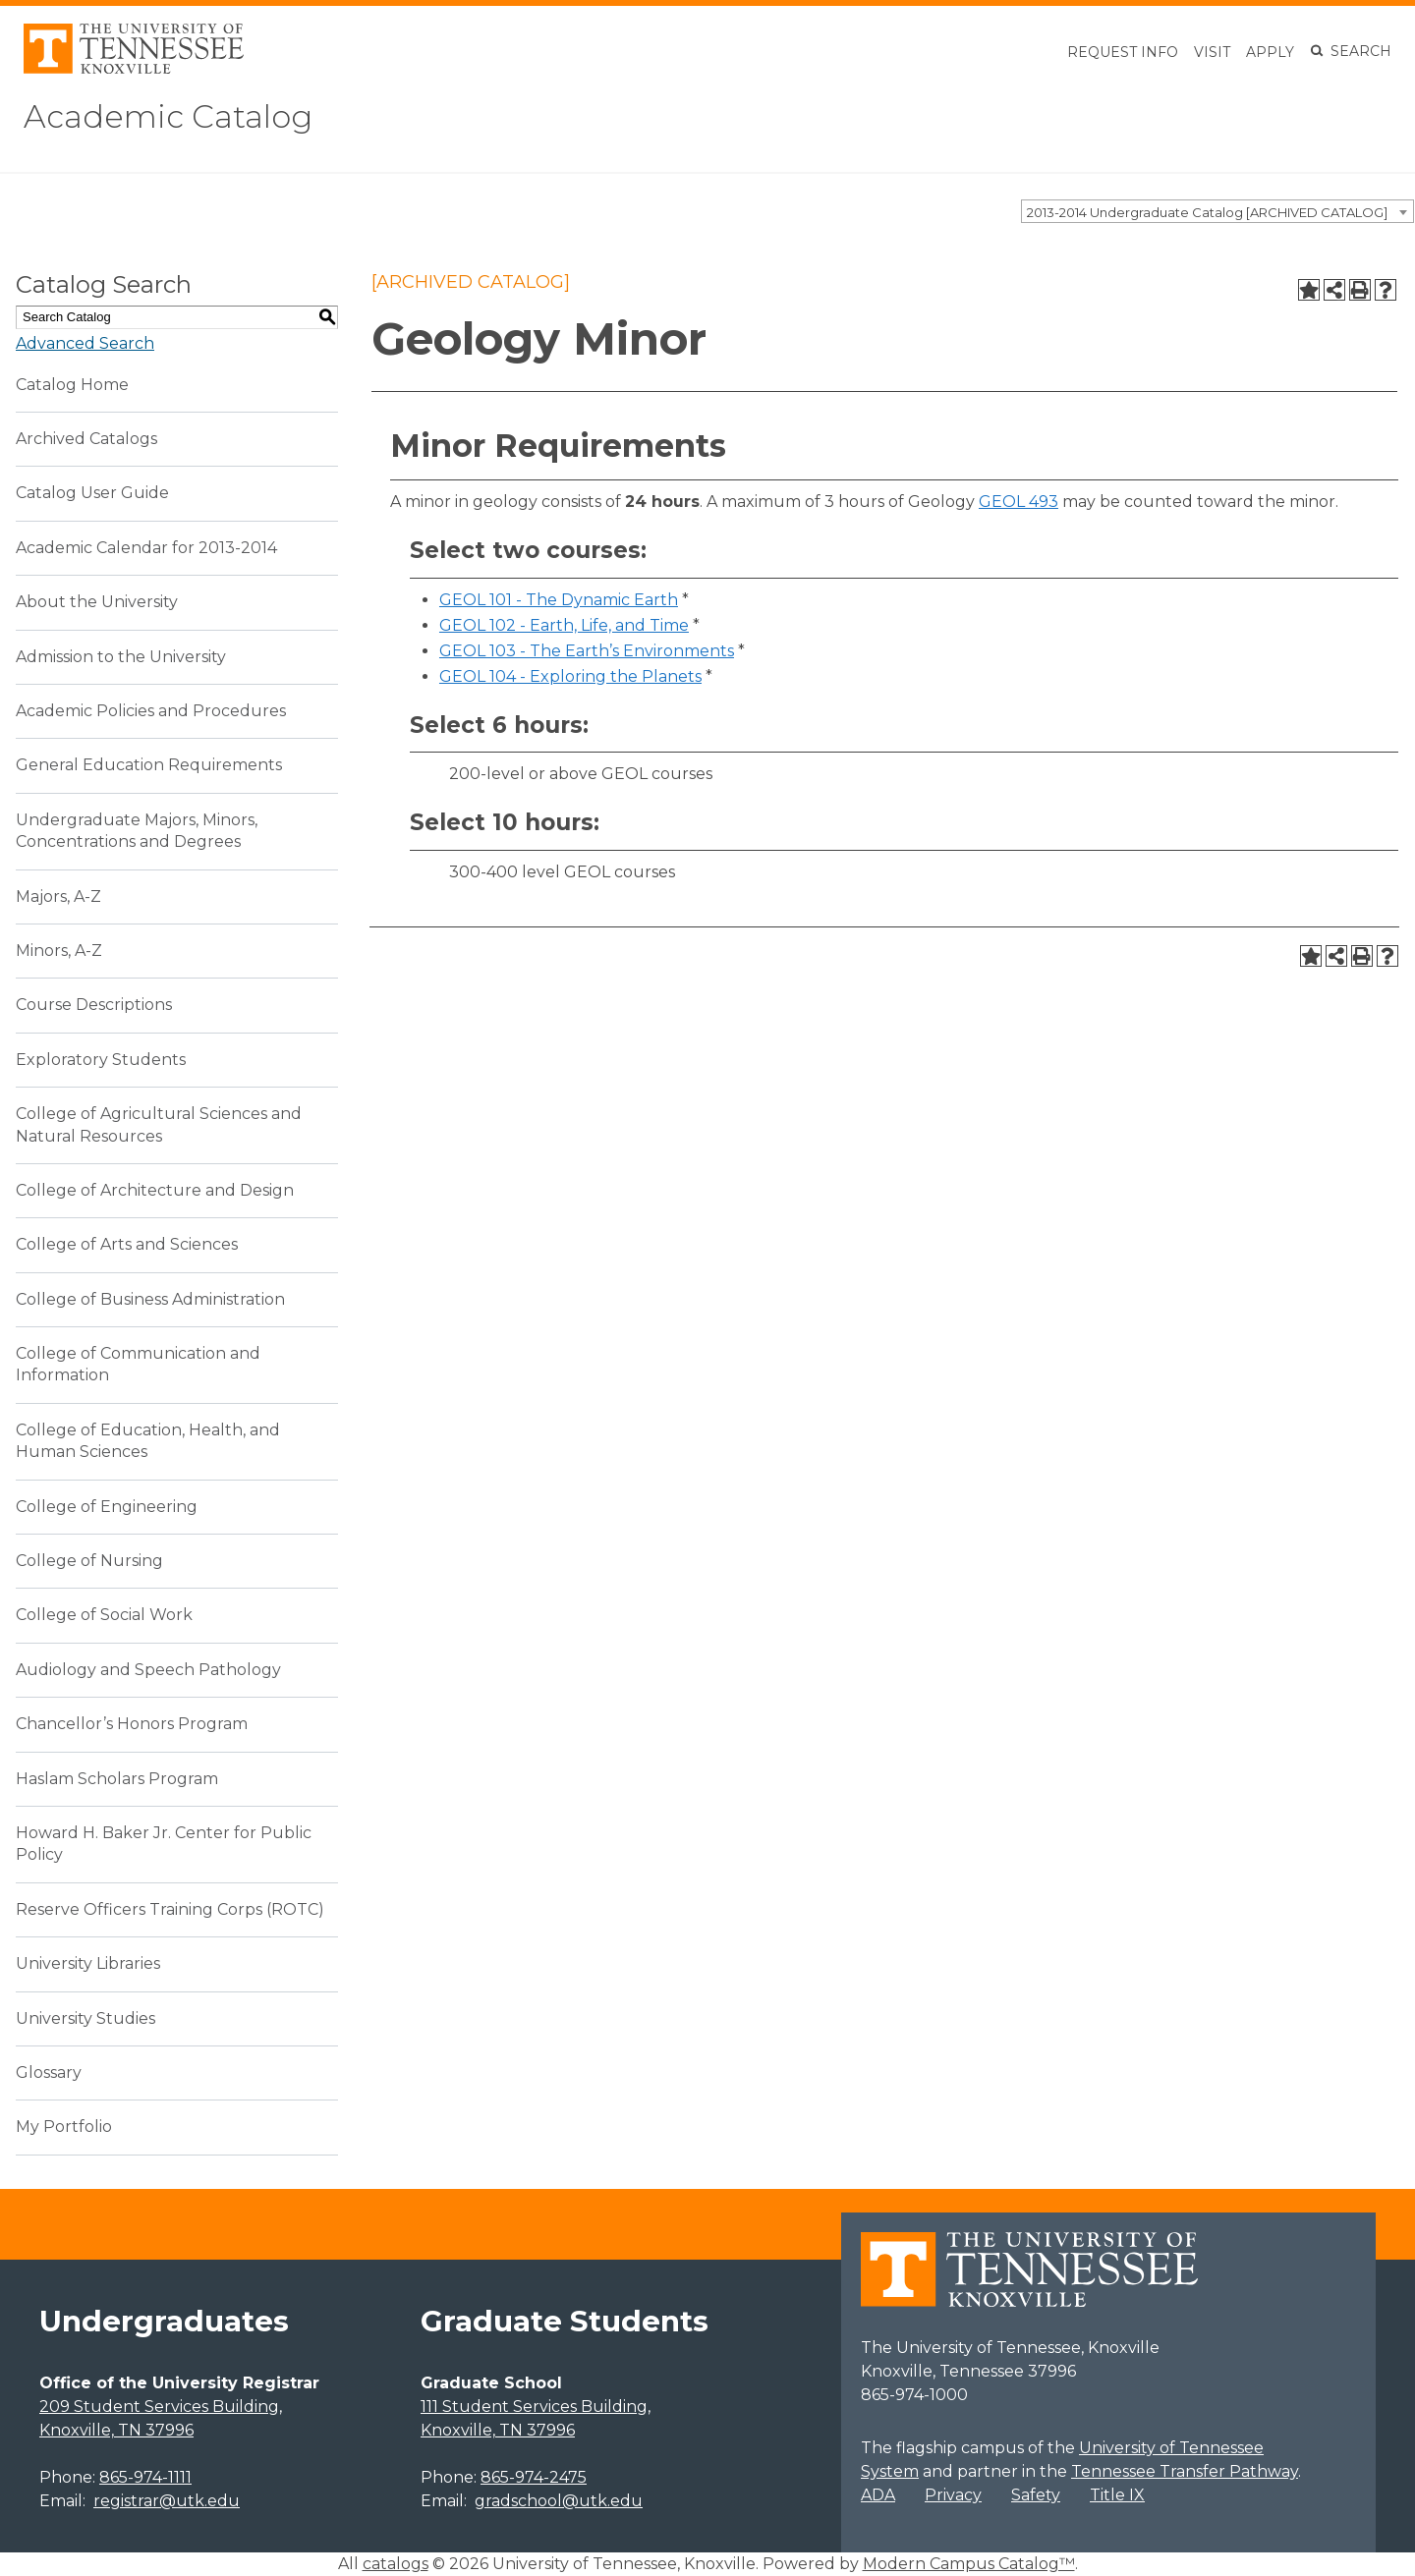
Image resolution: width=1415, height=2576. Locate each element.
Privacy (953, 2495)
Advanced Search (85, 343)
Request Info (1122, 52)
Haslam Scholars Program (117, 1778)
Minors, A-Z (59, 950)
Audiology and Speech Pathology (148, 1669)
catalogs (395, 2563)
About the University (97, 601)
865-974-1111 (145, 2477)
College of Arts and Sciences (127, 1244)
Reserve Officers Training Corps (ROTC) (170, 1909)
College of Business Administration (150, 1299)
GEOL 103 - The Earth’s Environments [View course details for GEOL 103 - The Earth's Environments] (586, 651)
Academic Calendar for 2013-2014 (146, 547)
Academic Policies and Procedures (151, 710)
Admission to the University (121, 656)
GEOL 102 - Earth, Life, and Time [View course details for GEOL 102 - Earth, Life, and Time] (564, 625)
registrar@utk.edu (166, 2501)
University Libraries (88, 1963)
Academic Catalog (168, 116)
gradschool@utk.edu (559, 2501)
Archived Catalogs (86, 438)
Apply (1270, 52)
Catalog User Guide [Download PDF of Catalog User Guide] (92, 492)
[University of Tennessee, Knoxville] (134, 68)
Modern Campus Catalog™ (969, 2563)
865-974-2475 (534, 2477)
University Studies (85, 2018)
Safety (1035, 2495)
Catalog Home (72, 384)
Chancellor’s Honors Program (132, 1723)
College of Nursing (89, 1560)
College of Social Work (104, 1614)
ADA (878, 2495)
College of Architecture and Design (155, 1190)
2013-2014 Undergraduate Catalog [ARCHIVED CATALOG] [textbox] (1207, 212)
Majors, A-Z (58, 896)
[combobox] (1217, 211)
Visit (1212, 52)
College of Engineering (107, 1506)
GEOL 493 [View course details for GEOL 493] (1018, 501)
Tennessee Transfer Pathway (1184, 2471)
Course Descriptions (94, 1004)
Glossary (49, 2072)
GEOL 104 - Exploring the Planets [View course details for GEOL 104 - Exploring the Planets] (570, 676)
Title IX (1117, 2495)
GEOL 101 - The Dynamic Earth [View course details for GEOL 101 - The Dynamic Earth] (558, 599)
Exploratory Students (101, 1059)
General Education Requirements (149, 765)
